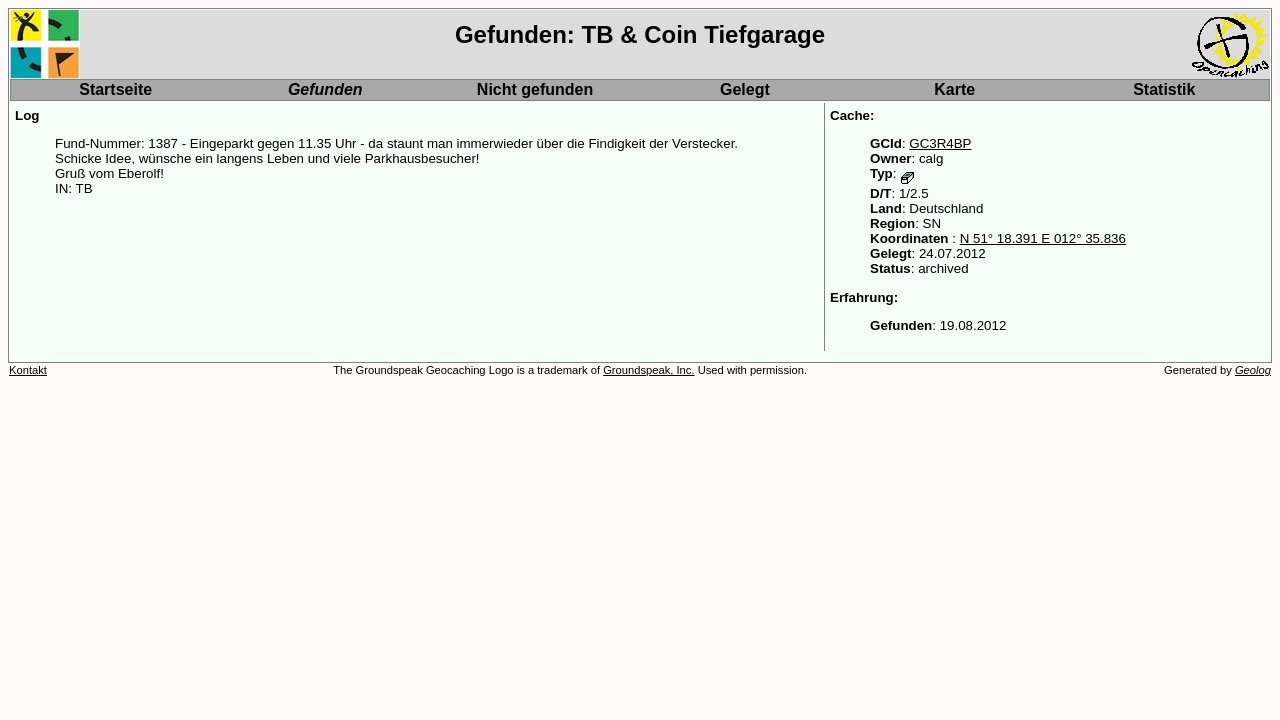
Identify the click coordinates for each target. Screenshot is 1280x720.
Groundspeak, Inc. (648, 370)
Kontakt (28, 370)
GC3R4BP (940, 143)
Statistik (1164, 89)
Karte (954, 89)
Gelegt (745, 89)
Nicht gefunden (535, 89)
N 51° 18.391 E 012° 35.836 (1043, 238)
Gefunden (325, 89)
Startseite (115, 89)
